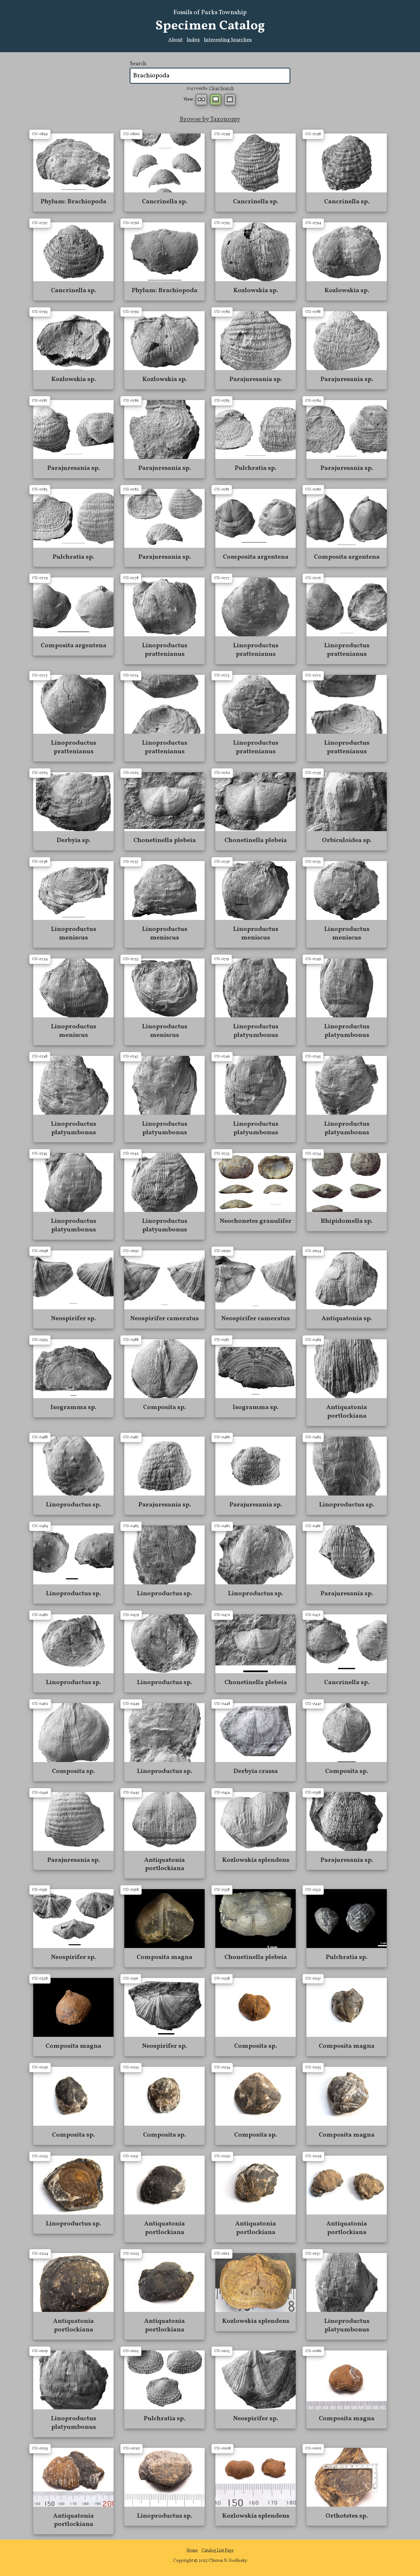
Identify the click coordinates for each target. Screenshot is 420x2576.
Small (201, 99)
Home (192, 2551)
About (175, 39)
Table (229, 99)
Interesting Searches (228, 39)
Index (193, 39)
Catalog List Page (217, 2551)
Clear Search (221, 89)
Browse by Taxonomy (210, 119)
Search (138, 64)
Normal (215, 99)
